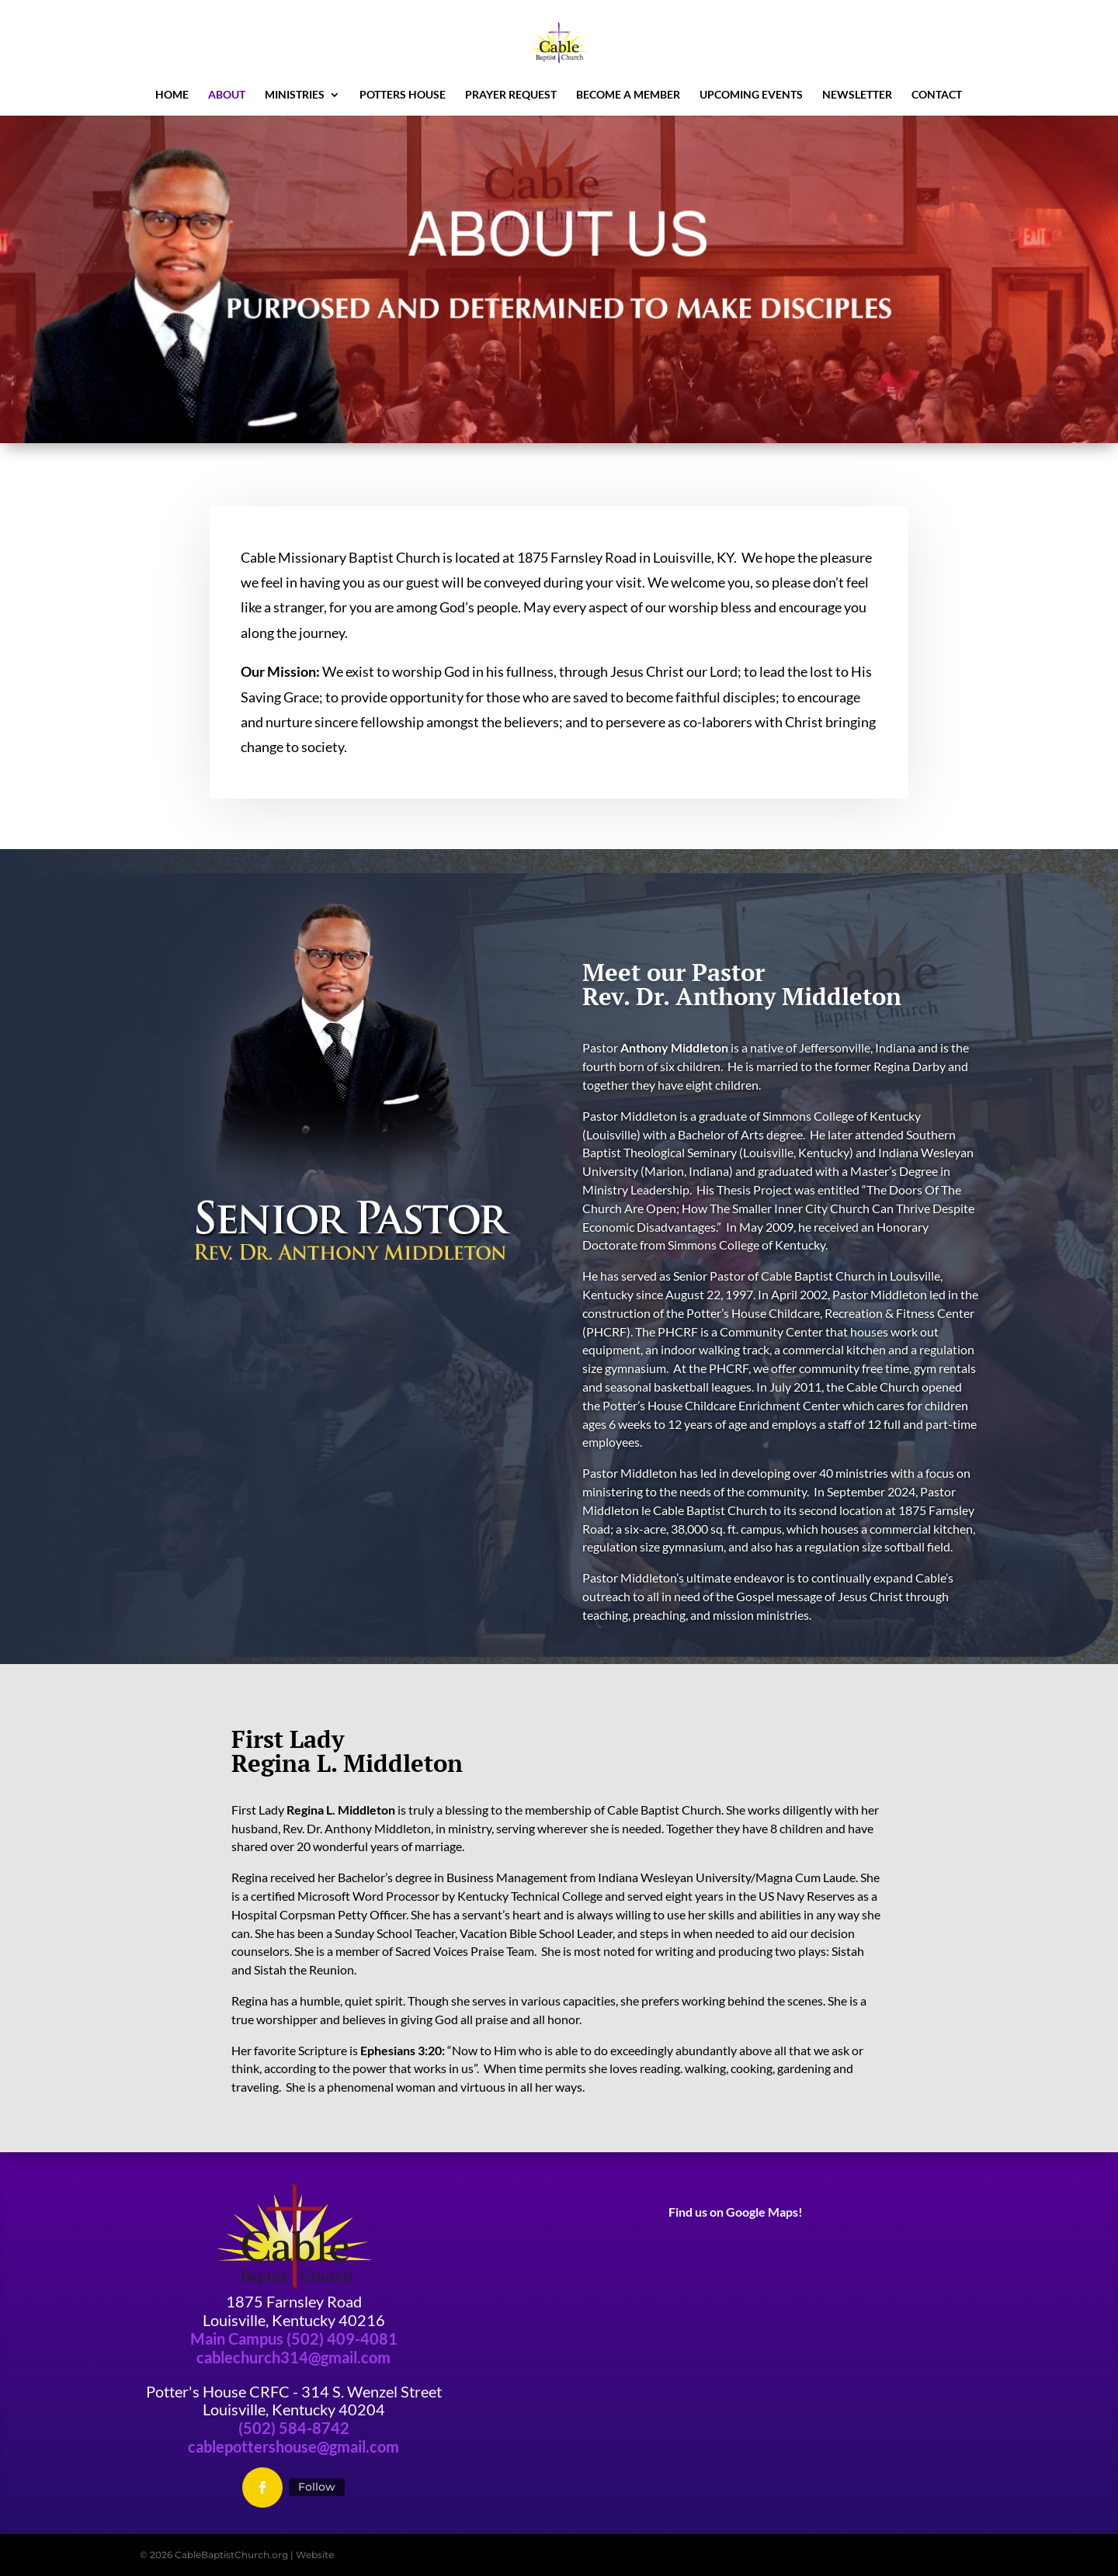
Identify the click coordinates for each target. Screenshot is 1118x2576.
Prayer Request (511, 95)
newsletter (857, 95)
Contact (936, 95)
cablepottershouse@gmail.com (293, 2446)
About (226, 95)
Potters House (402, 95)
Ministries (295, 95)
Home (172, 95)
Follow (316, 2487)
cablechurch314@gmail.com (293, 2357)
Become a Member (628, 95)
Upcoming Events (751, 95)
